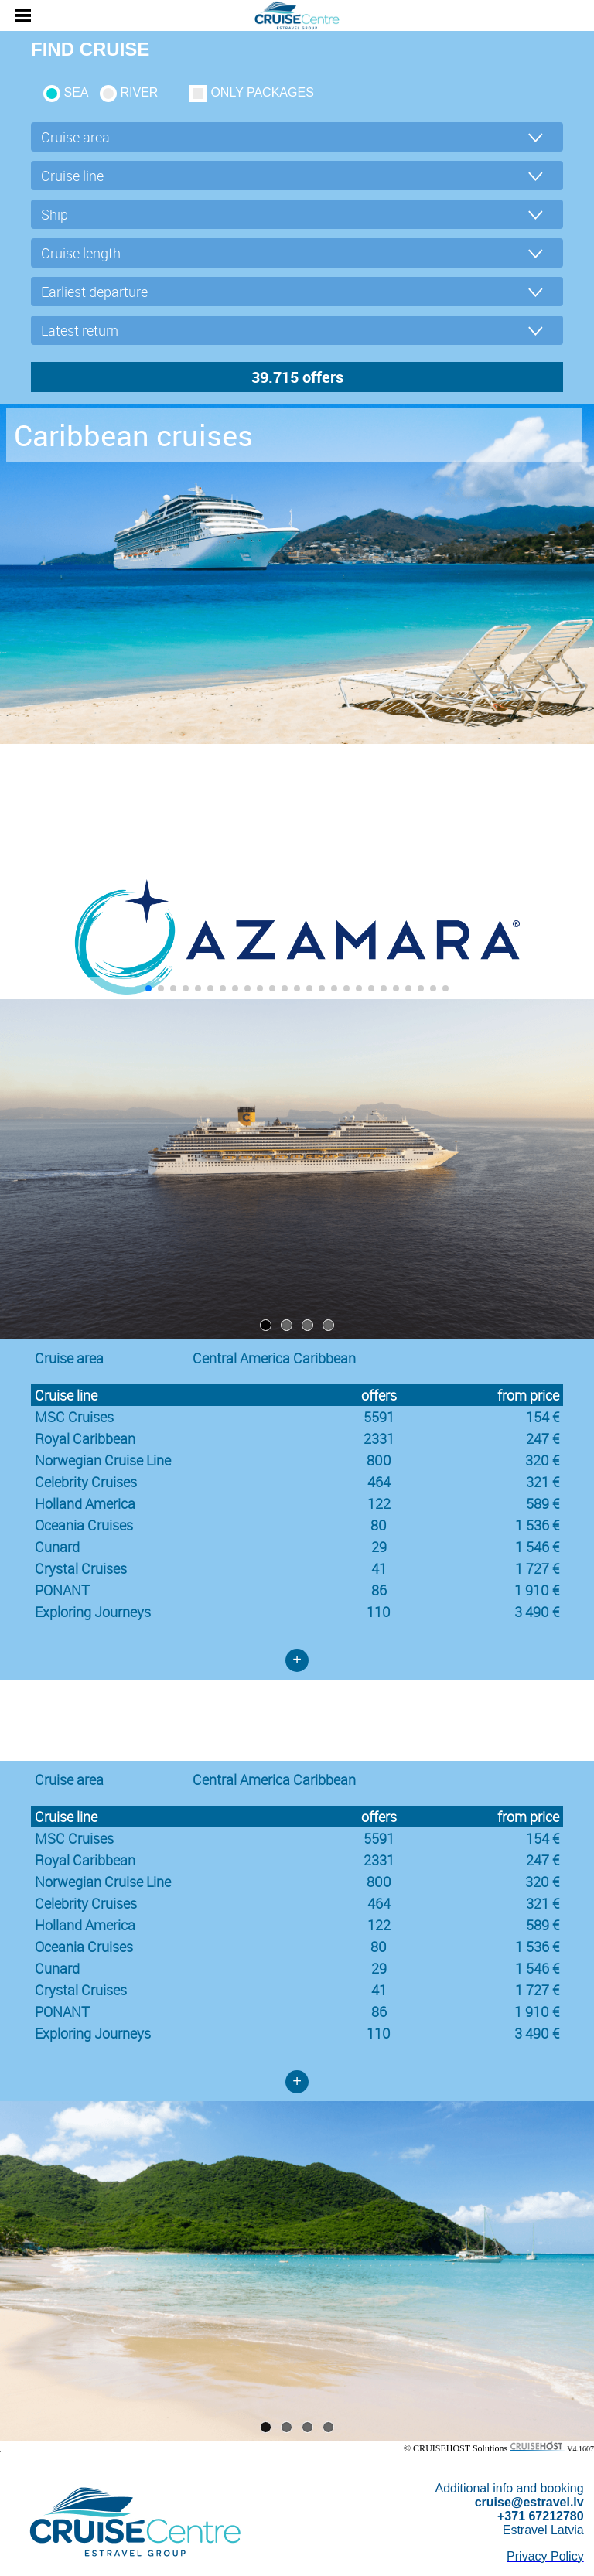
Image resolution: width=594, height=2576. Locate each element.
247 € (542, 1438)
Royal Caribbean (85, 1438)
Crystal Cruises (81, 1568)
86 (379, 1590)
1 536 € (537, 1525)
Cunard (57, 1546)
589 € (542, 1503)
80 (378, 1525)
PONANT (62, 1590)
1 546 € (537, 1546)
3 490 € (536, 1611)
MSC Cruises (74, 1416)
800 (379, 1460)
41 (379, 1568)
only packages (261, 92)
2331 (379, 1438)
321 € (542, 1481)
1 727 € (537, 1568)
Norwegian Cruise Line (103, 1460)
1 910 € (536, 1590)
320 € (542, 1460)
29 (379, 1546)
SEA (76, 92)
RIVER (140, 92)
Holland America (85, 1503)
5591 (379, 1416)
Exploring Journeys (93, 1611)
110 (379, 1611)
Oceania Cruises (84, 1525)
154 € (542, 1416)
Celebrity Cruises (86, 1481)
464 (379, 1481)
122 (379, 1503)
